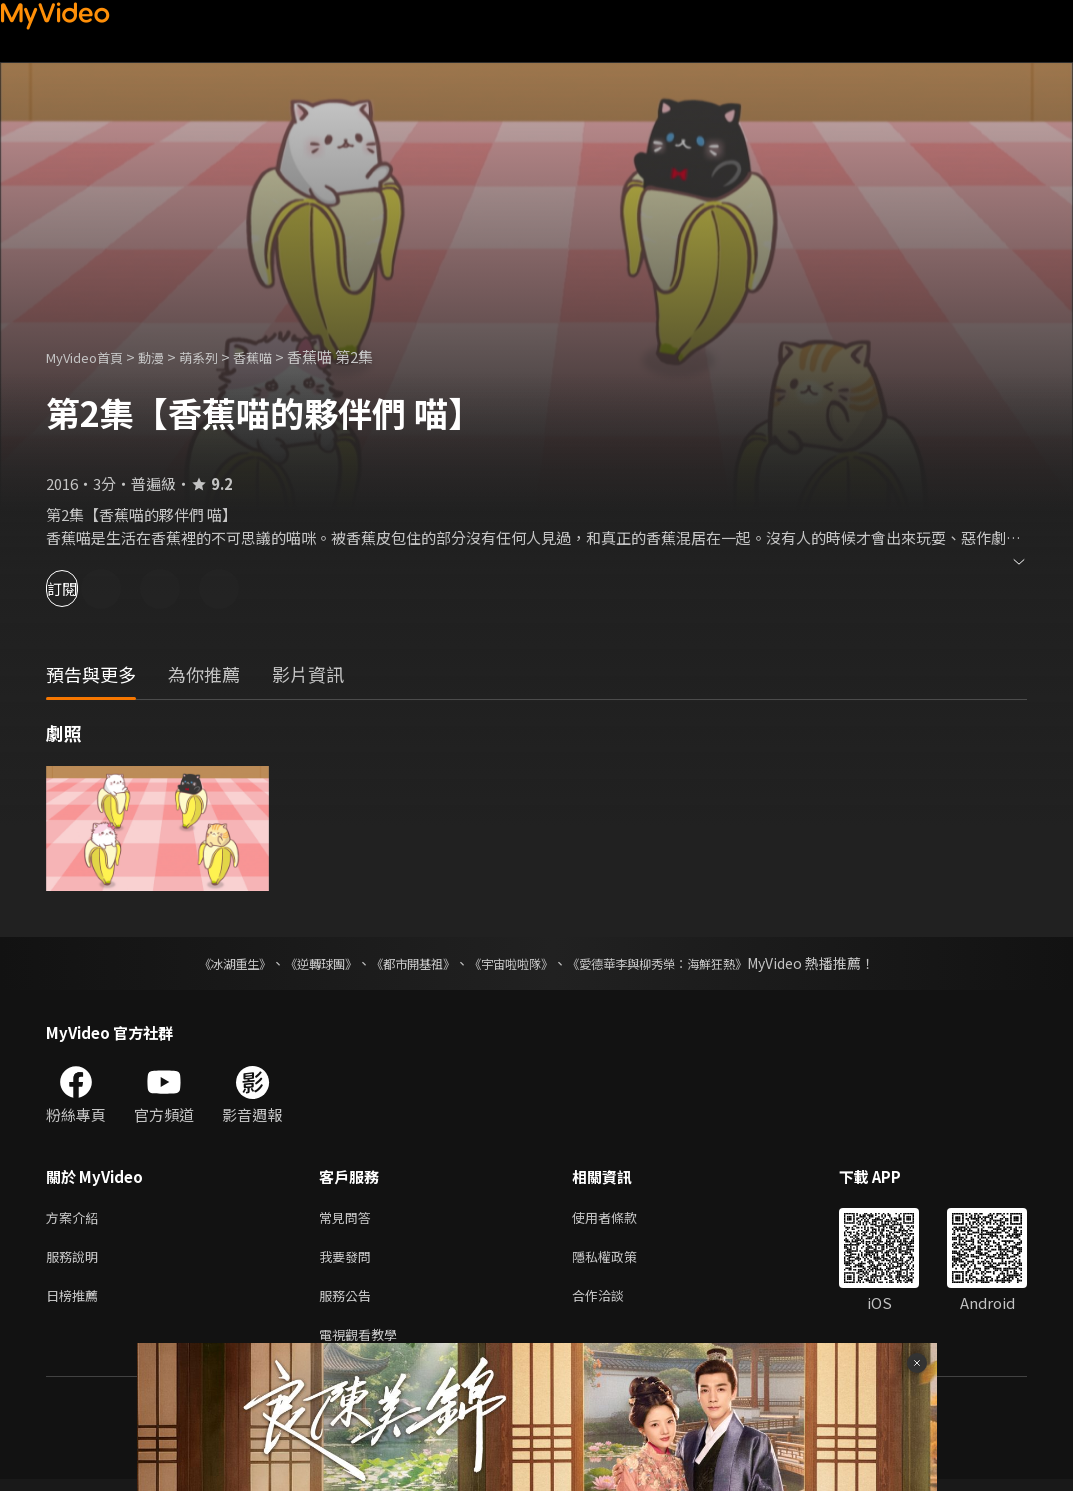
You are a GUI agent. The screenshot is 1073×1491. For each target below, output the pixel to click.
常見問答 (349, 1218)
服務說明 (76, 1260)
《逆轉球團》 (298, 963)
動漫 (167, 356)
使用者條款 (621, 1218)
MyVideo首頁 (91, 356)
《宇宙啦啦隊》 (515, 963)
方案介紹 (76, 1218)
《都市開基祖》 (403, 963)
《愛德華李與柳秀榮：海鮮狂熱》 (683, 963)
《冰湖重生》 (200, 963)
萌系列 (219, 356)
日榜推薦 (76, 1302)
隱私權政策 (621, 1260)
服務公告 (349, 1302)
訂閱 (86, 588)
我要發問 (349, 1260)
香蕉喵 (279, 356)
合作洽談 (614, 1302)
